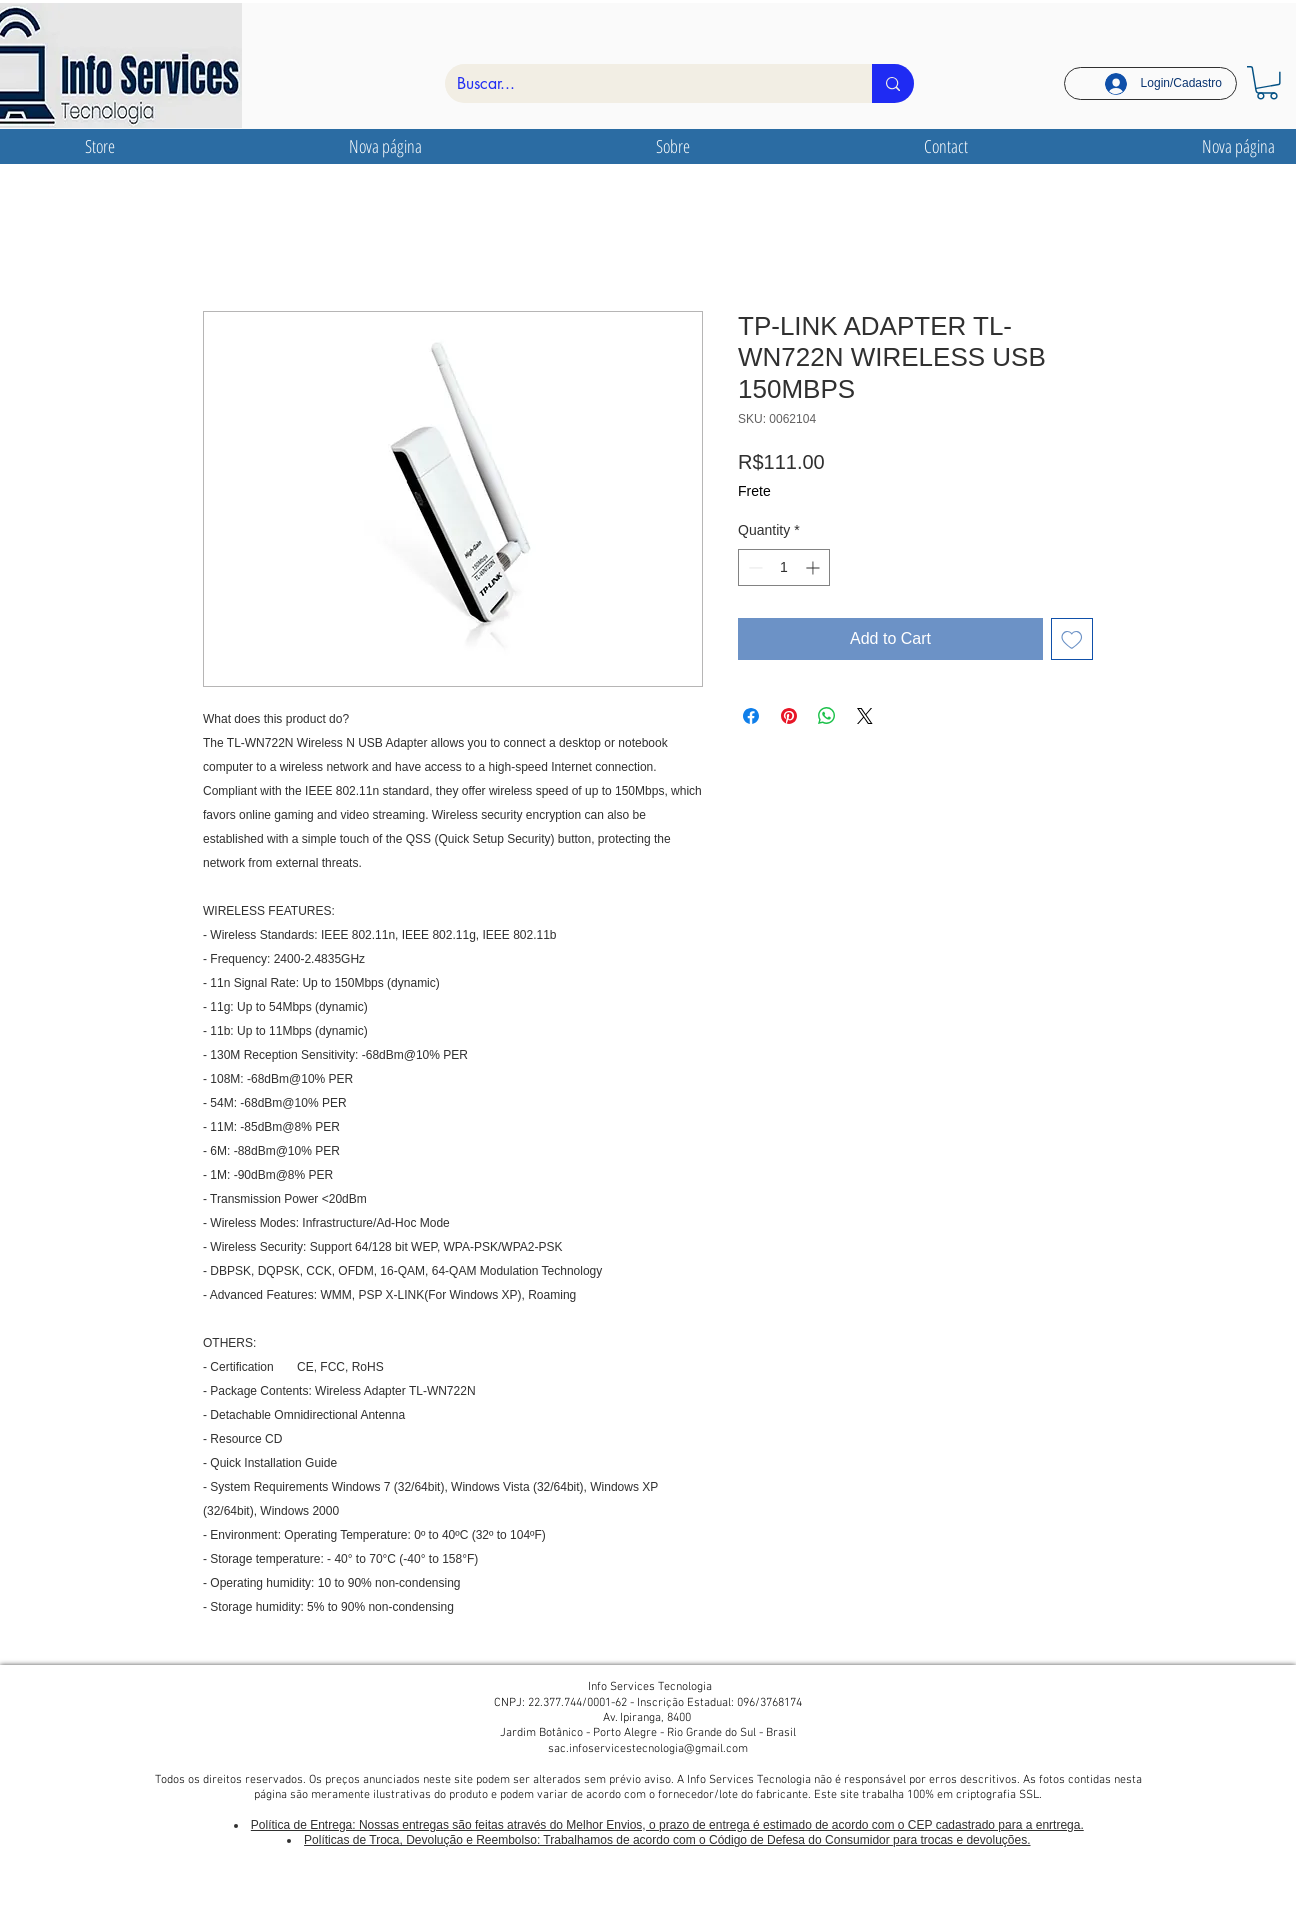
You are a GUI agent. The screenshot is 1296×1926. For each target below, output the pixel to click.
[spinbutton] (784, 567)
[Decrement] (753, 567)
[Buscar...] (643, 83)
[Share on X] (865, 716)
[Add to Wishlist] (1072, 639)
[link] (1267, 83)
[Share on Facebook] (751, 716)
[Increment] (814, 567)
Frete (754, 491)
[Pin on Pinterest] (789, 716)
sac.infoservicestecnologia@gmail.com (648, 1749)
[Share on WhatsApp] (827, 716)
